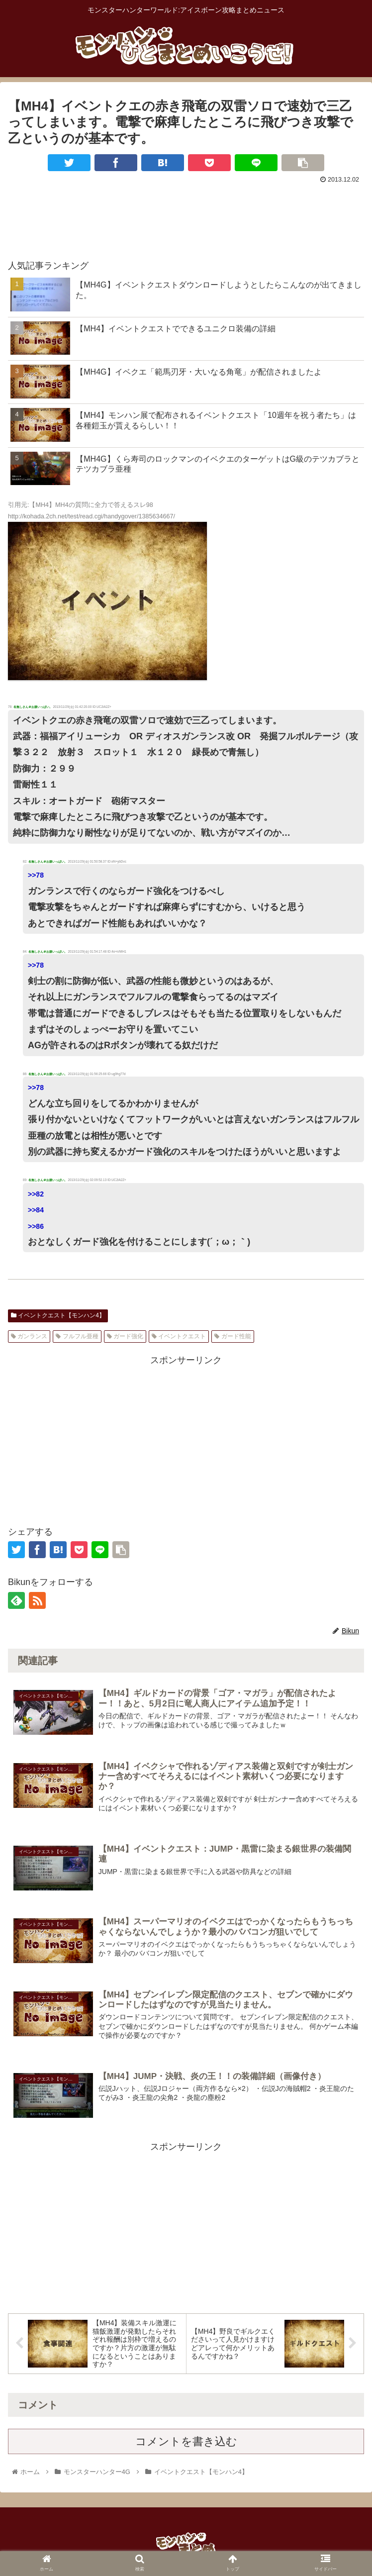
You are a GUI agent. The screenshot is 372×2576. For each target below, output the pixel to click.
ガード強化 (125, 1336)
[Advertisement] (186, 217)
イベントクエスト (179, 1336)
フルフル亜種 (77, 1336)
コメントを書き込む (186, 2444)
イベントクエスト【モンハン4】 (58, 1315)
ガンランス (29, 1336)
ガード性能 (232, 1336)
